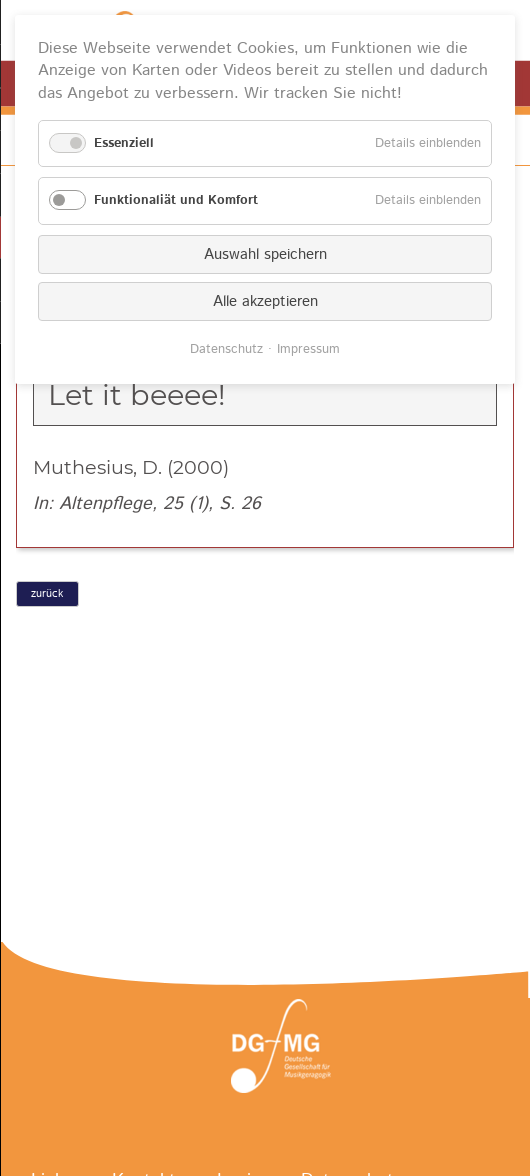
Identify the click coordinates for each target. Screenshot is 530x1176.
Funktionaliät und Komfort (176, 200)
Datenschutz (226, 349)
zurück (47, 594)
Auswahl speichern (265, 254)
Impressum (308, 349)
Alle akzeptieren (265, 301)
